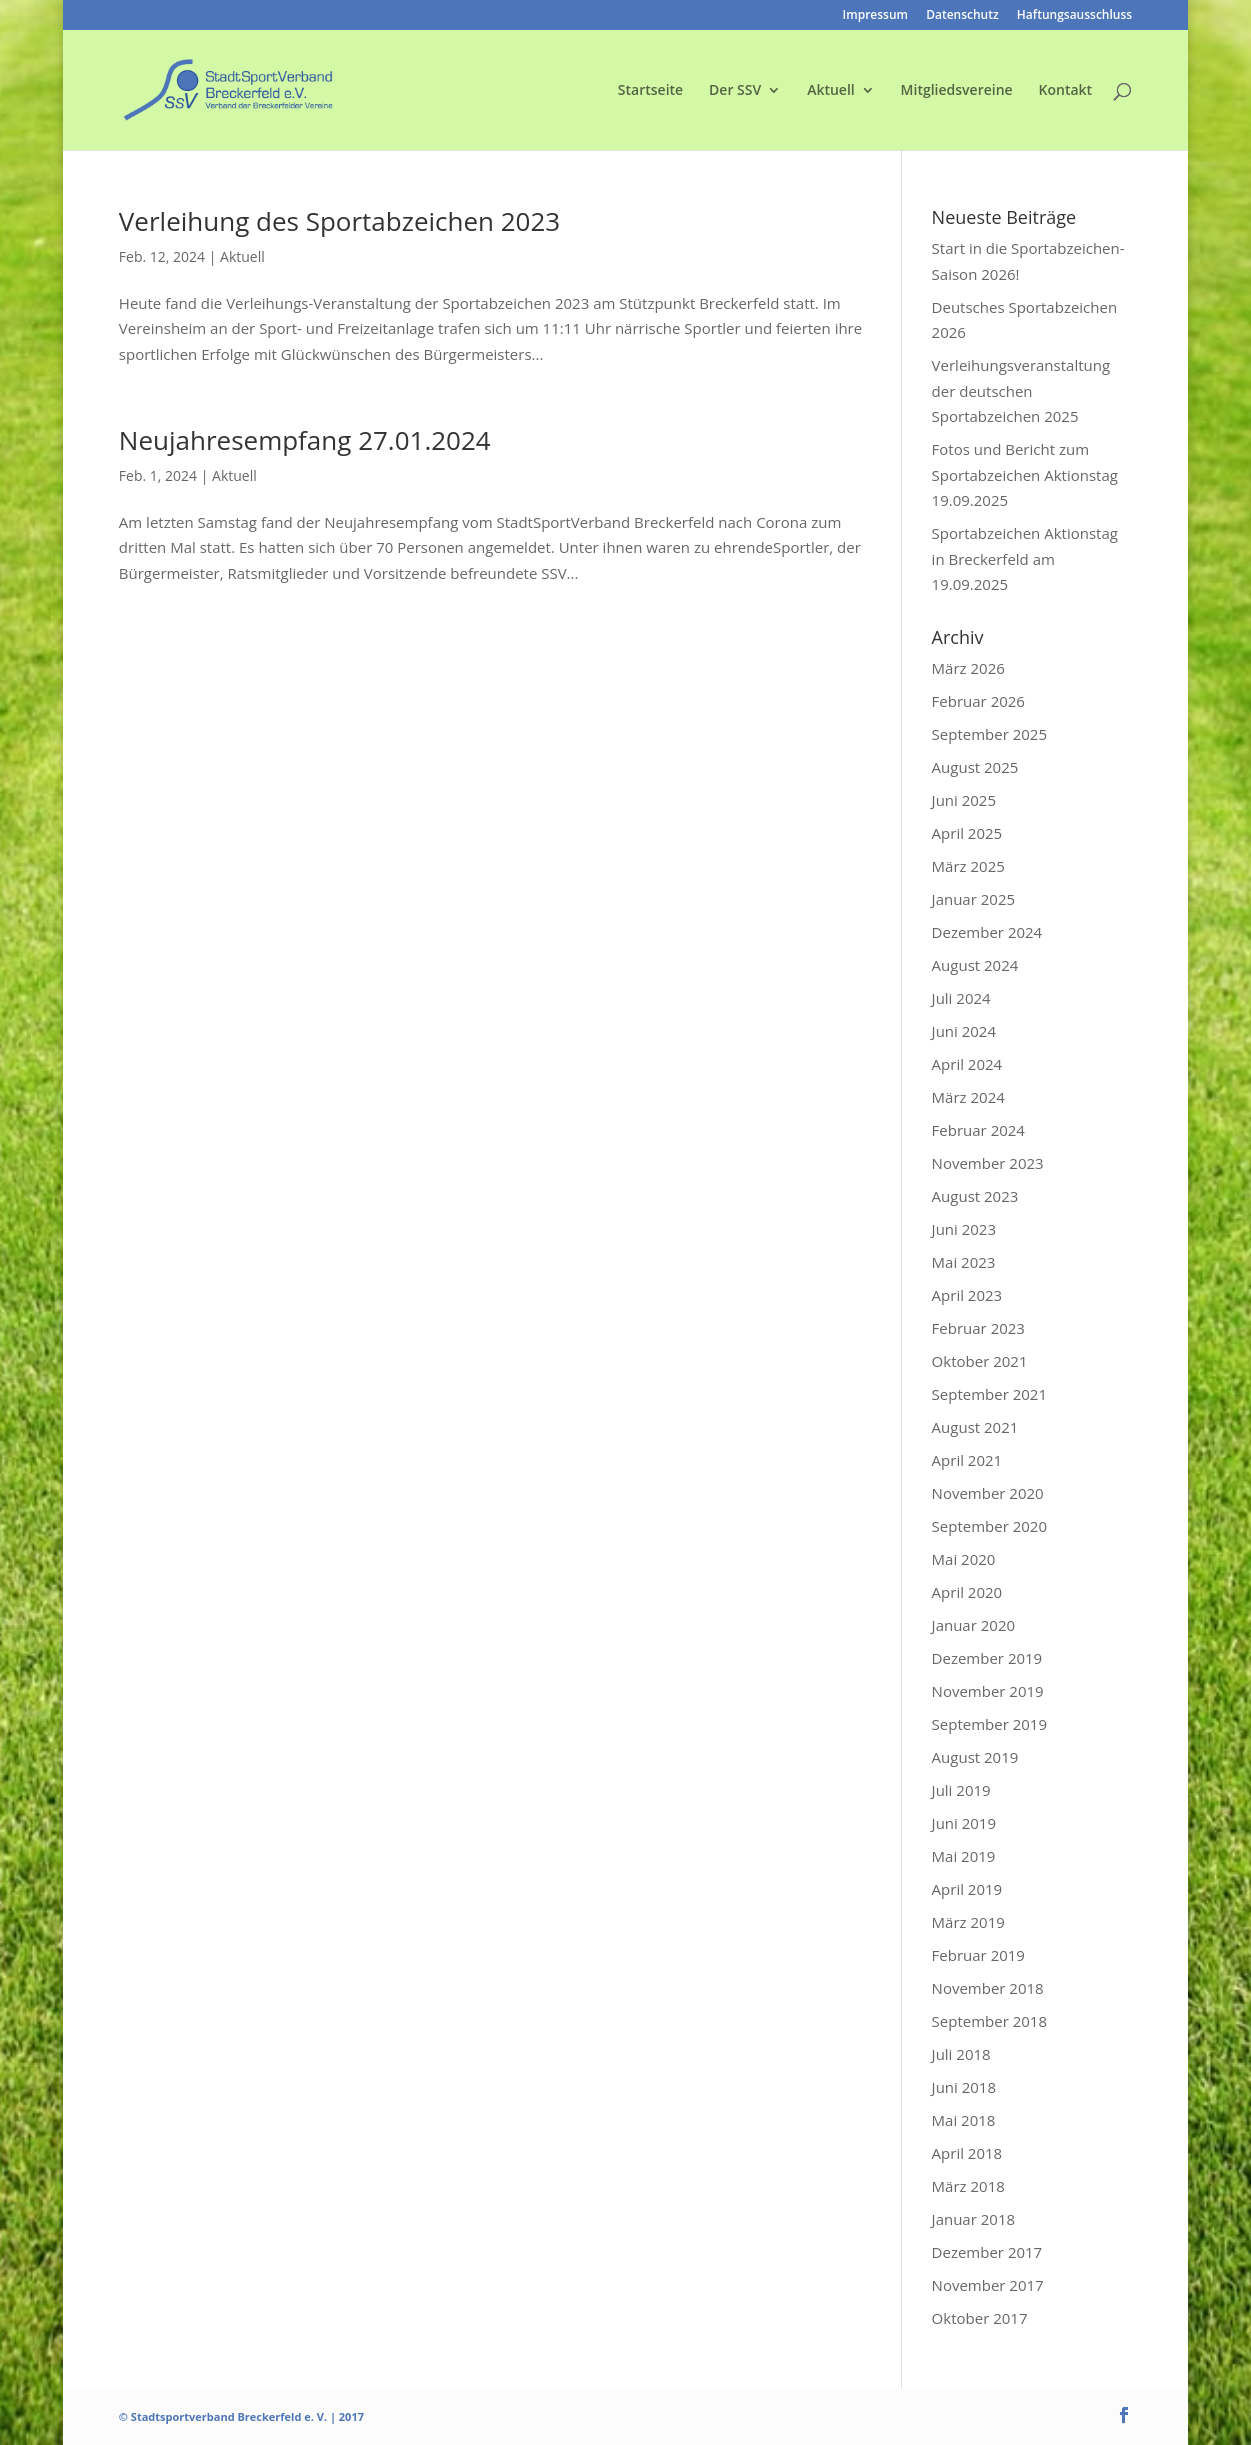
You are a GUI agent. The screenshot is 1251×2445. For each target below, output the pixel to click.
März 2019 (968, 1922)
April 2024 (967, 1064)
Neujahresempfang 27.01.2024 (305, 440)
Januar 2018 (973, 2219)
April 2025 (967, 833)
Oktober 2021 (980, 1361)
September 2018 (989, 2021)
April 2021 (967, 1460)
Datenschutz (962, 16)
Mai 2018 (964, 2120)
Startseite (650, 91)
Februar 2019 (978, 1955)
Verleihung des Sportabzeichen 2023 (339, 221)
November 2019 (988, 1691)
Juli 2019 (961, 1790)
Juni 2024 (964, 1031)
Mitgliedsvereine (957, 91)
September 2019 (989, 1724)
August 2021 (975, 1427)
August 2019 (975, 1757)
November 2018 (988, 1988)
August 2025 (975, 767)
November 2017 (988, 2285)
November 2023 (988, 1163)
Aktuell (831, 91)
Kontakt (1066, 91)
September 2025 (989, 734)
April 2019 (967, 1889)
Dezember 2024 (987, 932)
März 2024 (968, 1097)
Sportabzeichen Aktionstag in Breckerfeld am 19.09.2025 (1025, 558)
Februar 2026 (978, 701)
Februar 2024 (978, 1130)
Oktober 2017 (980, 2318)
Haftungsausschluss (1074, 16)
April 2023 (967, 1295)
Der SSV (735, 91)
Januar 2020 (973, 1625)
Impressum (875, 16)
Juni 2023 (964, 1229)
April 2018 (967, 2153)
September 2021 (989, 1394)
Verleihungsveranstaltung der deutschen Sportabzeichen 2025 (1021, 390)
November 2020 (988, 1493)
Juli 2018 (961, 2054)
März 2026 (968, 668)
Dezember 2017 (987, 2252)
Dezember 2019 (987, 1658)
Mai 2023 (964, 1262)
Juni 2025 (964, 800)
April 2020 (967, 1592)
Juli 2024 (961, 998)
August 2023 (975, 1196)
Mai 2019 (964, 1856)
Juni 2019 (964, 1823)
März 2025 (968, 866)
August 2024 (975, 965)
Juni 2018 (964, 2087)
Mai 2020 (964, 1559)
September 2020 (989, 1526)
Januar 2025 (973, 899)
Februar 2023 (978, 1328)
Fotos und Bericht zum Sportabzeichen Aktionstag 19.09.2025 (1025, 474)
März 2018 (968, 2186)
